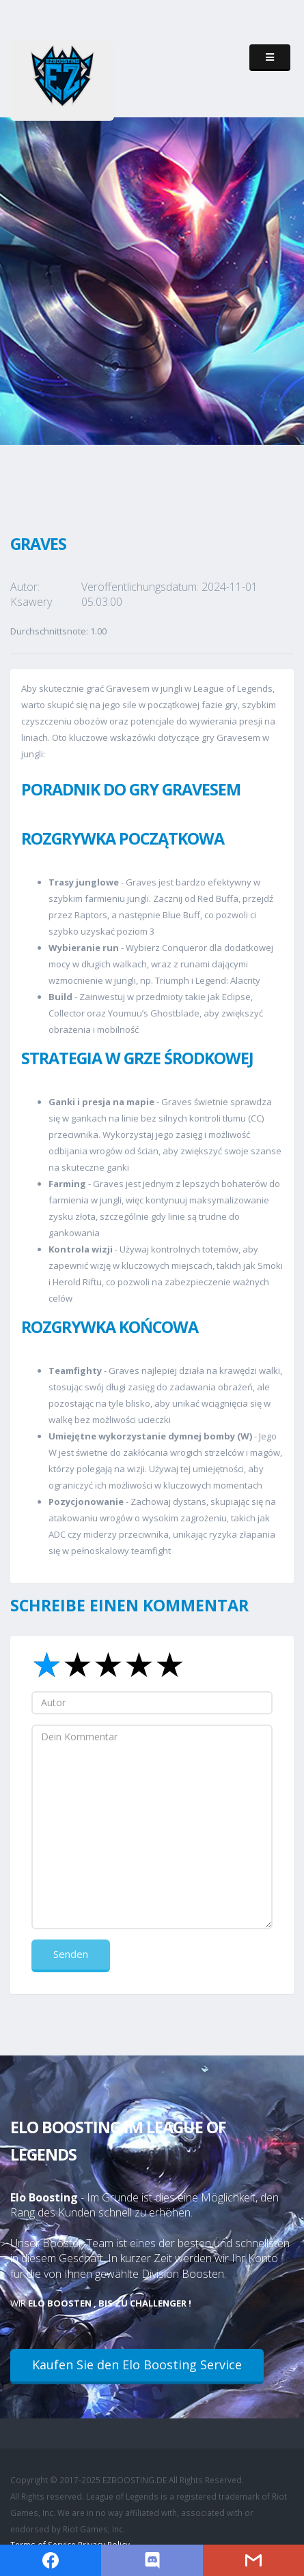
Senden (70, 1954)
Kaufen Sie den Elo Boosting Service (137, 2364)
